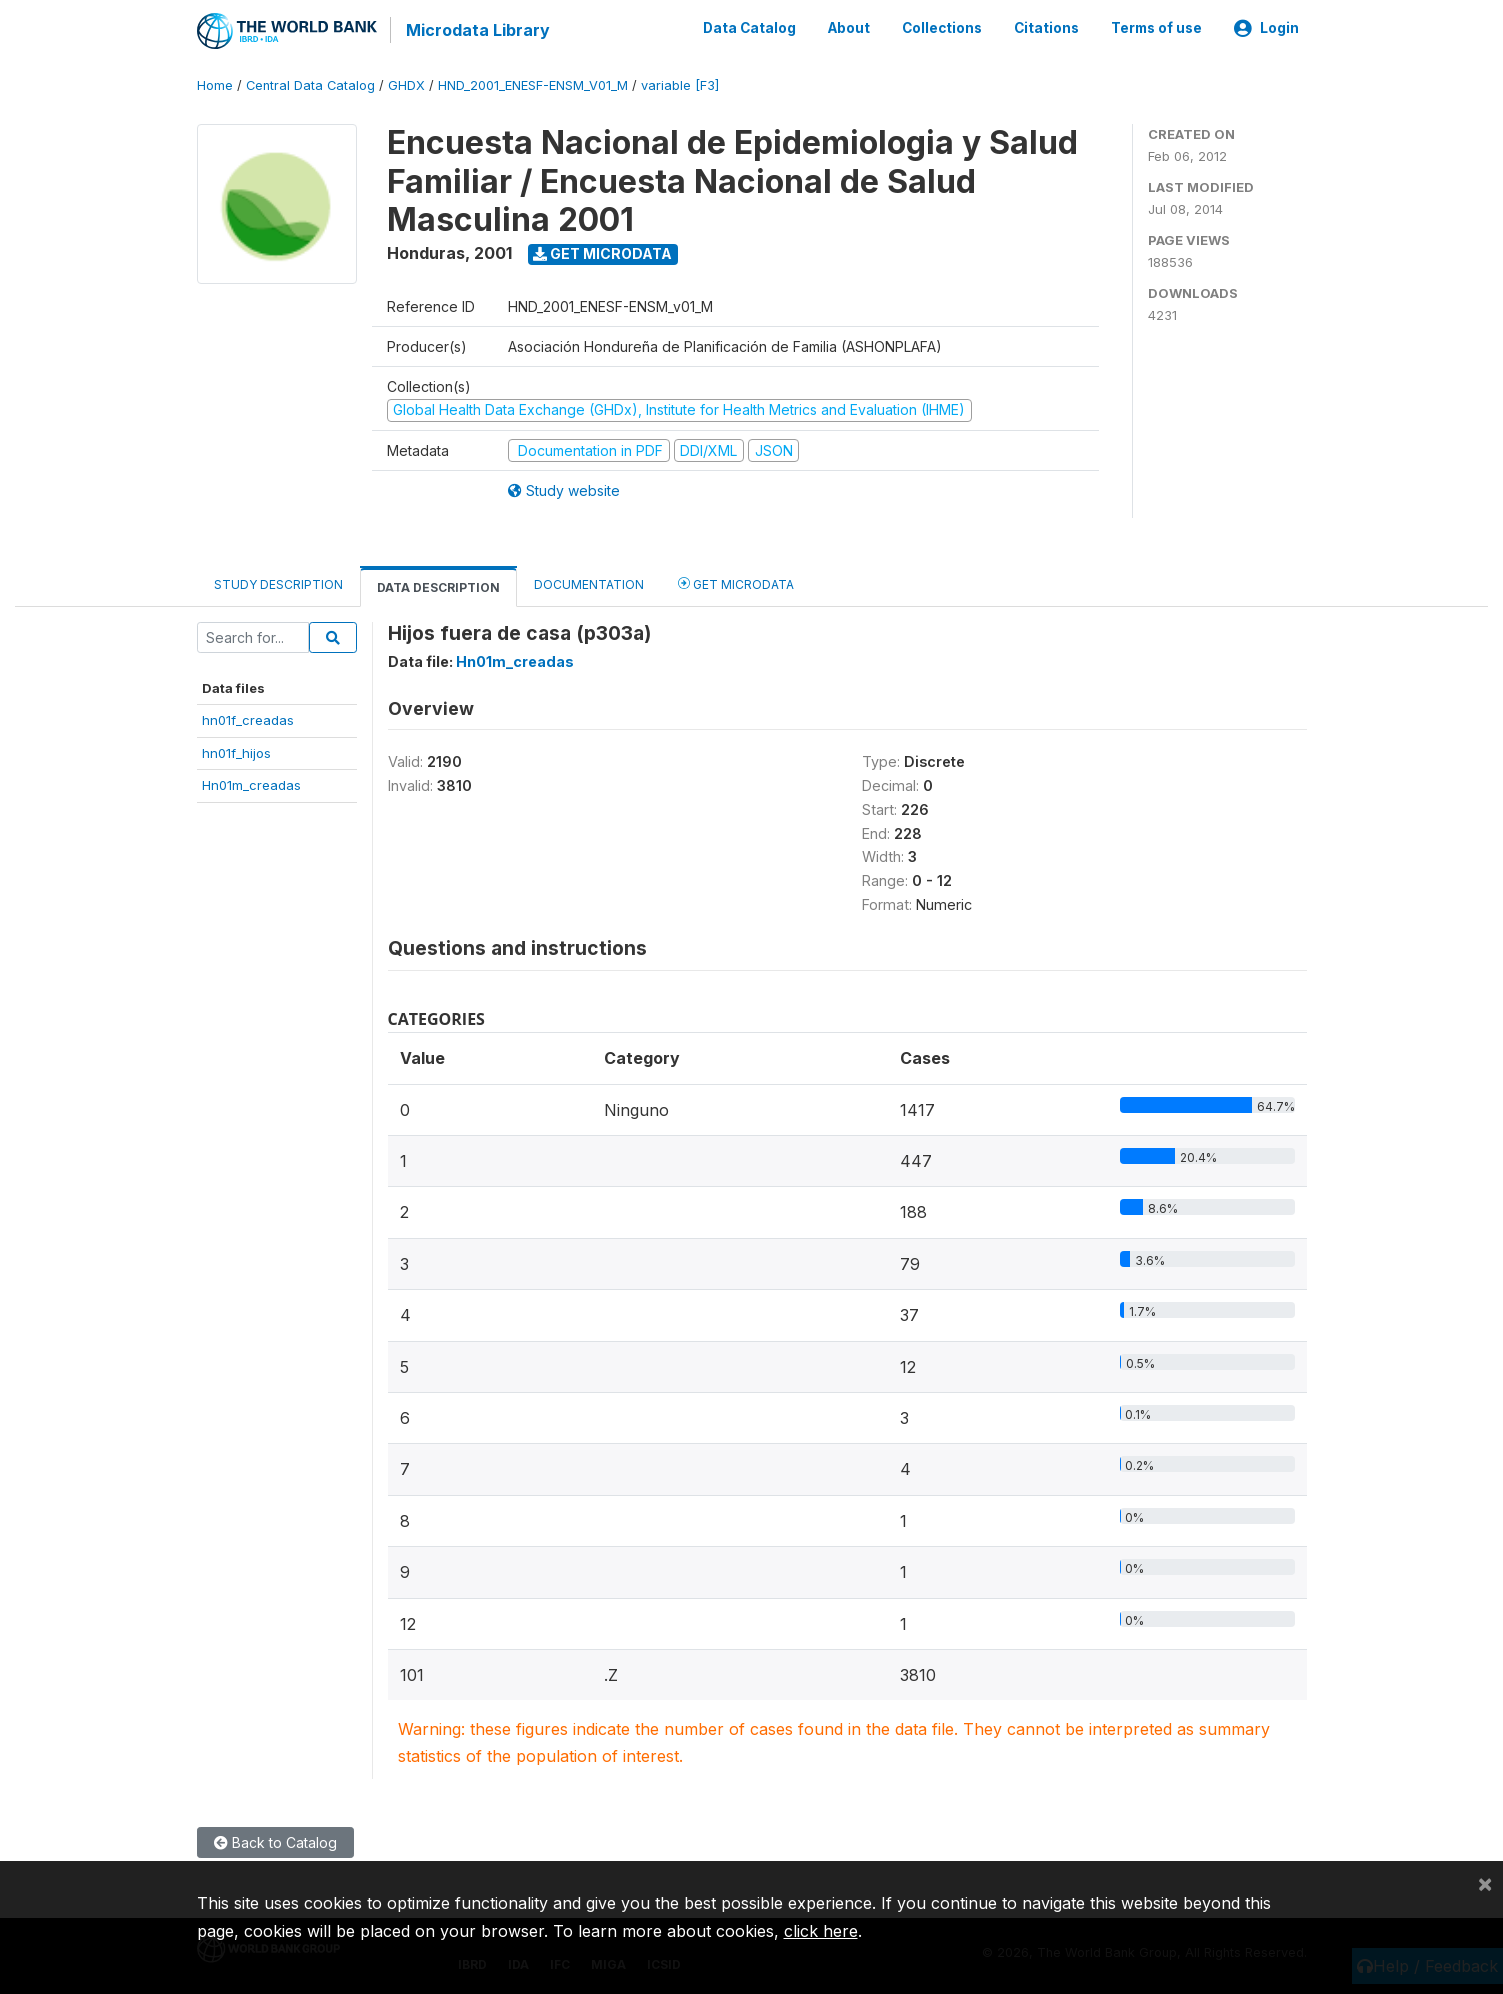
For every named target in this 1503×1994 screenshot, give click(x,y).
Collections (942, 28)
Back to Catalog (275, 1841)
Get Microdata (602, 252)
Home (215, 84)
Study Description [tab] (278, 583)
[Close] (1485, 1883)
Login (1266, 28)
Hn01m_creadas (251, 784)
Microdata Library (477, 30)
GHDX (406, 84)
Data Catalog (749, 28)
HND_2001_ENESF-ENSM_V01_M (533, 84)
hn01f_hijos (236, 752)
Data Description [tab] (438, 586)
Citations (1046, 28)
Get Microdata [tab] (736, 582)
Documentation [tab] (589, 583)
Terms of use (1156, 28)
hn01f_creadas (248, 719)
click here (821, 1931)
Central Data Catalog (310, 84)
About (849, 28)
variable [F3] (680, 84)
